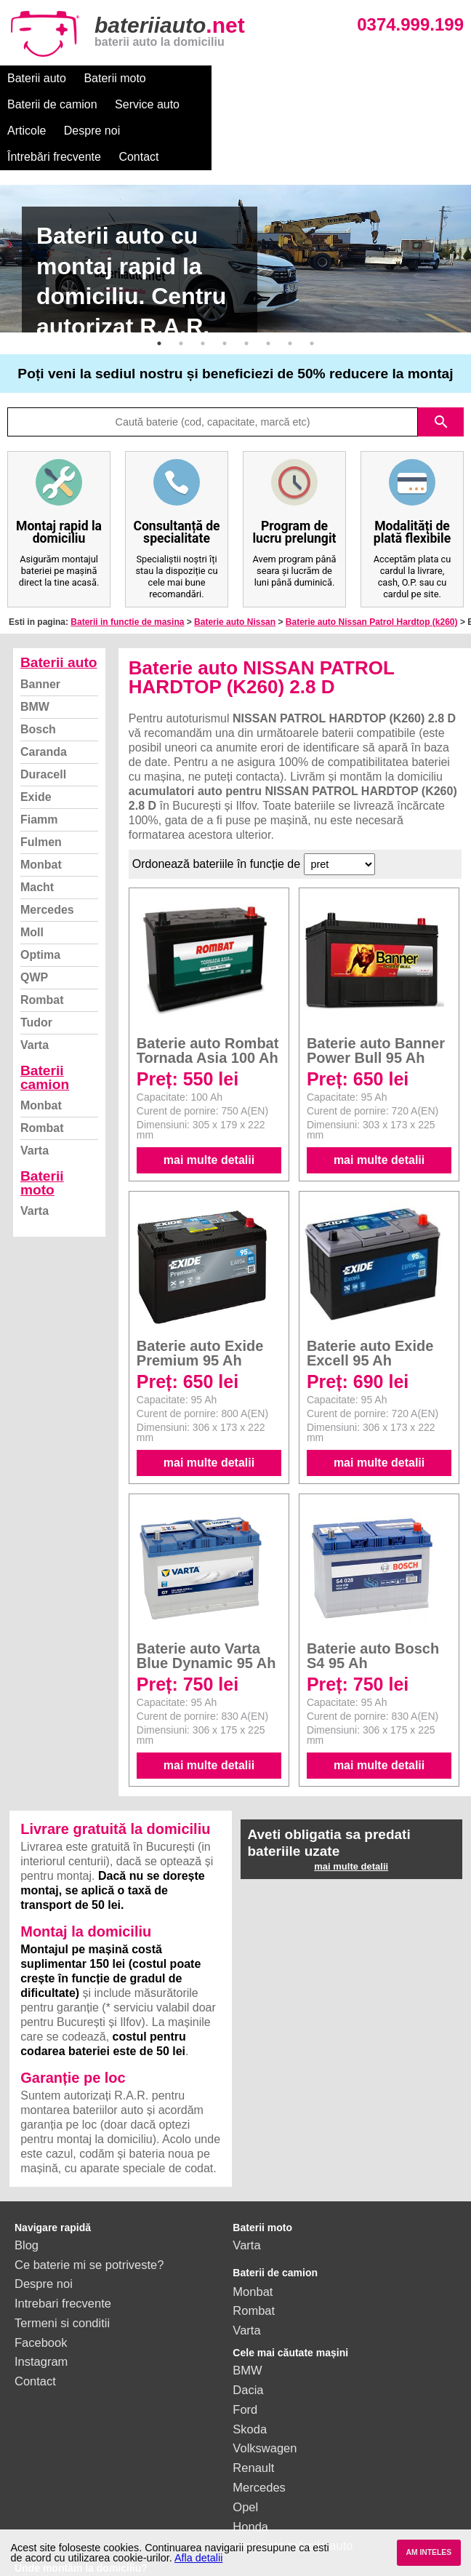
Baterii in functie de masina (127, 570)
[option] (235, 206)
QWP (34, 925)
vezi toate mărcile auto (293, 2493)
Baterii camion (44, 1025)
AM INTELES (428, 2552)
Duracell (43, 722)
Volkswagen (265, 2395)
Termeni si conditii (62, 2270)
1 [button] (159, 291)
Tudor (36, 970)
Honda (250, 2474)
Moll (32, 880)
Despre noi (35, 104)
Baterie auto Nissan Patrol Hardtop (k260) (372, 570)
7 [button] (290, 291)
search (441, 369)
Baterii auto (36, 78)
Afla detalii (198, 2558)
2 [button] (181, 291)
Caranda (43, 699)
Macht (37, 835)
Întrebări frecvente (125, 104)
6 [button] (268, 291)
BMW (34, 654)
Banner (40, 632)
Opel (245, 2454)
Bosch (38, 677)
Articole (373, 78)
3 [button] (203, 291)
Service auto (303, 78)
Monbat (41, 812)
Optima (40, 902)
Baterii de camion (209, 78)
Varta (34, 992)
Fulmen (41, 789)
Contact (210, 104)
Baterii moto (114, 78)
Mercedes (47, 857)
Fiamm (39, 767)
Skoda (250, 2376)
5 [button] (246, 291)
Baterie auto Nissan (234, 570)
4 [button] (224, 291)
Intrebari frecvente (63, 2250)
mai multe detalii (209, 1107)
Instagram (41, 2309)
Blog (27, 2192)
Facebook (41, 2290)
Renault (253, 2415)
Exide (36, 744)
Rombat (42, 947)
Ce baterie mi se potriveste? (89, 2212)
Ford (245, 2357)
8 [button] (312, 291)
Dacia (248, 2337)
